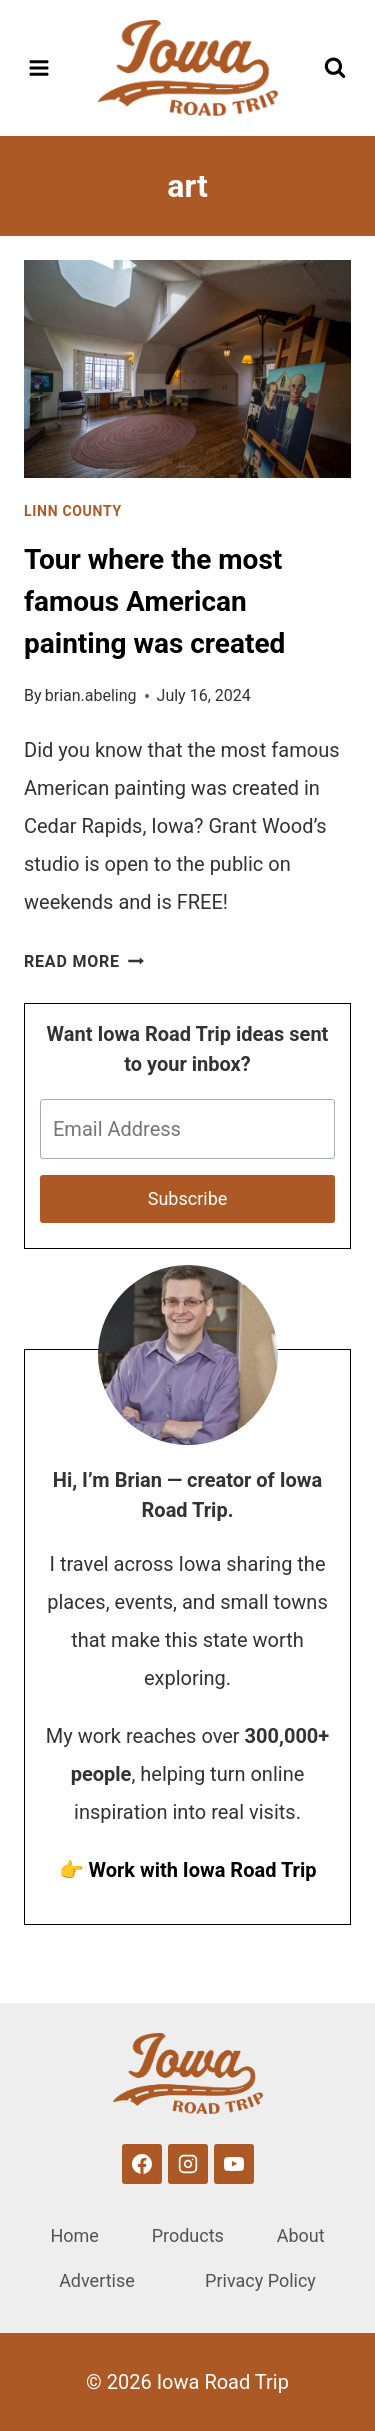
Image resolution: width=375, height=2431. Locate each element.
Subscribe (188, 1198)
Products (188, 2235)
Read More (84, 961)
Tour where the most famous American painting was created (154, 601)
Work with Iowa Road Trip (202, 1870)
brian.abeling (91, 695)
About (301, 2235)
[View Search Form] (335, 68)
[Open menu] (39, 67)
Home (74, 2235)
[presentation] (187, 369)
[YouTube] (234, 2164)
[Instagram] (188, 2164)
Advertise (97, 2280)
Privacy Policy (260, 2280)
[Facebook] (142, 2164)
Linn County (73, 511)
